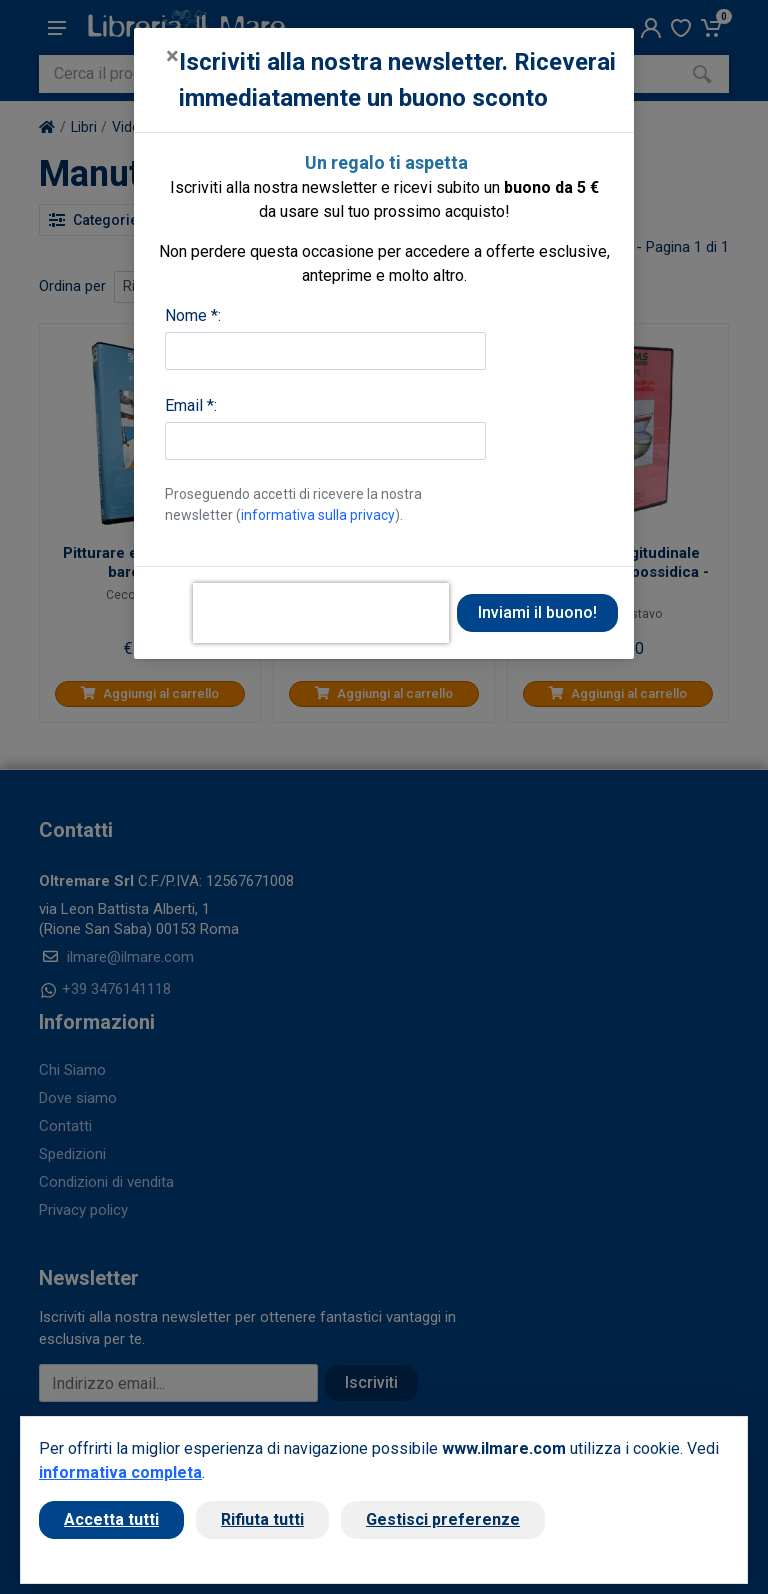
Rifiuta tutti (262, 1519)
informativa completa (120, 1472)
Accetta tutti (111, 1519)
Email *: (191, 405)
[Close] (172, 56)
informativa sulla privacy (318, 515)
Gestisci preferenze (443, 1519)
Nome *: (193, 315)
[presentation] (321, 613)
